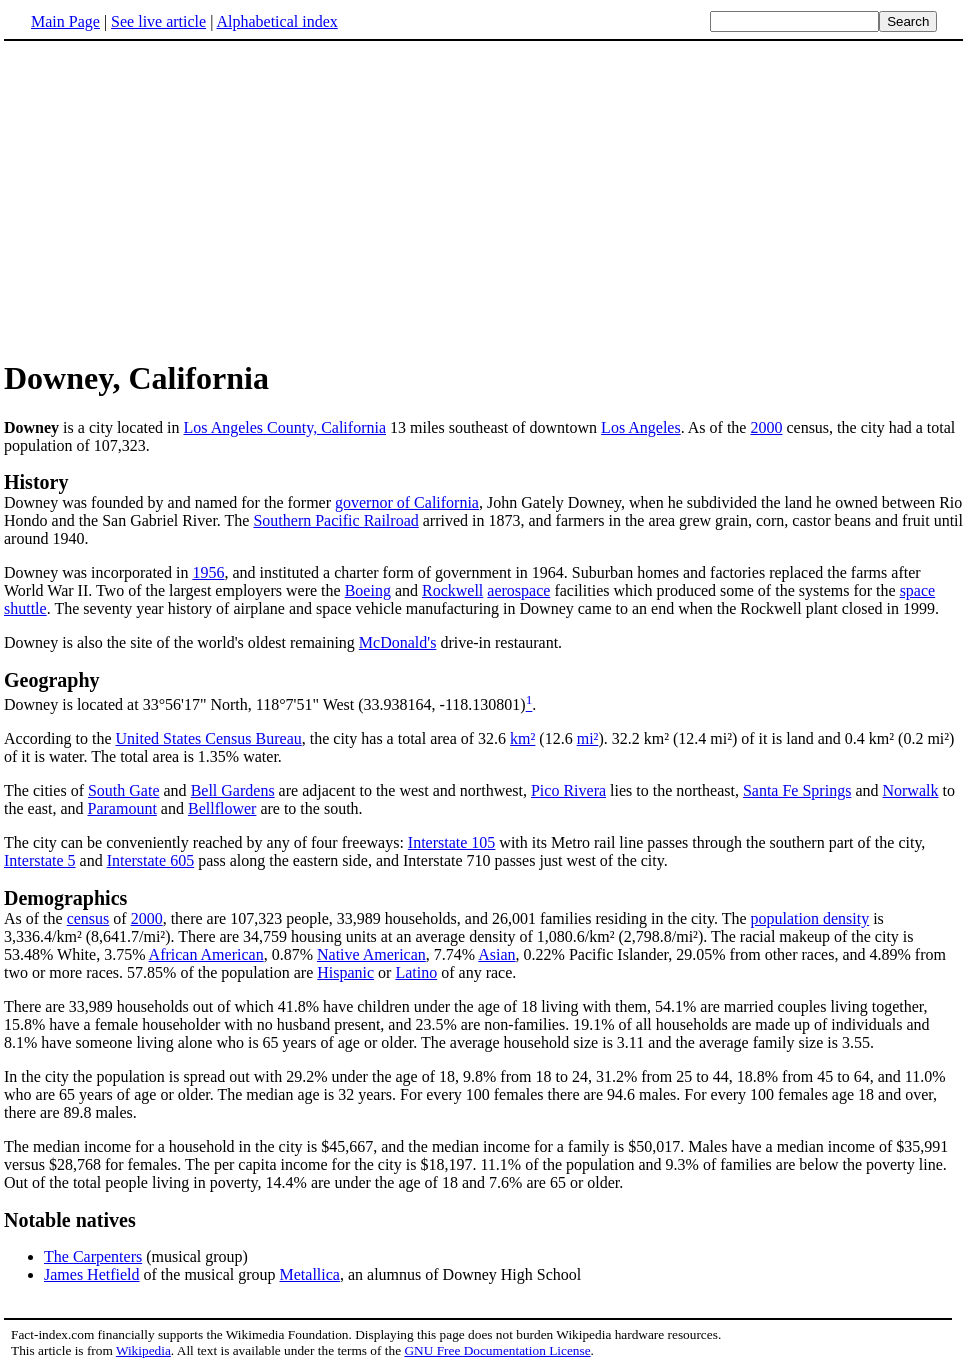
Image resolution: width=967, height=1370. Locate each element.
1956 (208, 572)
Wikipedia (143, 1350)
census (88, 918)
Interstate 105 (452, 842)
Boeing (368, 590)
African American (206, 954)
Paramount (122, 808)
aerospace (518, 590)
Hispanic (345, 972)
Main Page (65, 21)
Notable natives (70, 1220)
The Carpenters (93, 1256)
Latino (416, 972)
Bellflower (222, 808)
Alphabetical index (276, 21)
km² (522, 738)
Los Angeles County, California (285, 427)
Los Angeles (641, 427)
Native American (371, 954)
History (36, 482)
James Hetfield (92, 1274)
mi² (588, 738)
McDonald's (398, 642)
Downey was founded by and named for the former (169, 502)
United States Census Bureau (209, 738)
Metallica (310, 1274)
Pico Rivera (568, 790)
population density (810, 918)
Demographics (65, 898)
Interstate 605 (151, 860)
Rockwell (452, 590)
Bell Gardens (233, 790)
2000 (766, 427)
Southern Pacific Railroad (335, 520)
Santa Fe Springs (797, 790)
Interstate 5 (40, 860)
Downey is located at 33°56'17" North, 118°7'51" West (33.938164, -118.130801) (265, 704)
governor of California (407, 502)
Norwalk (910, 790)
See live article (158, 21)
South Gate (124, 790)
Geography (52, 680)
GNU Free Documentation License (497, 1350)
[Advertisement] (172, 199)
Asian (496, 954)
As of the (35, 918)
